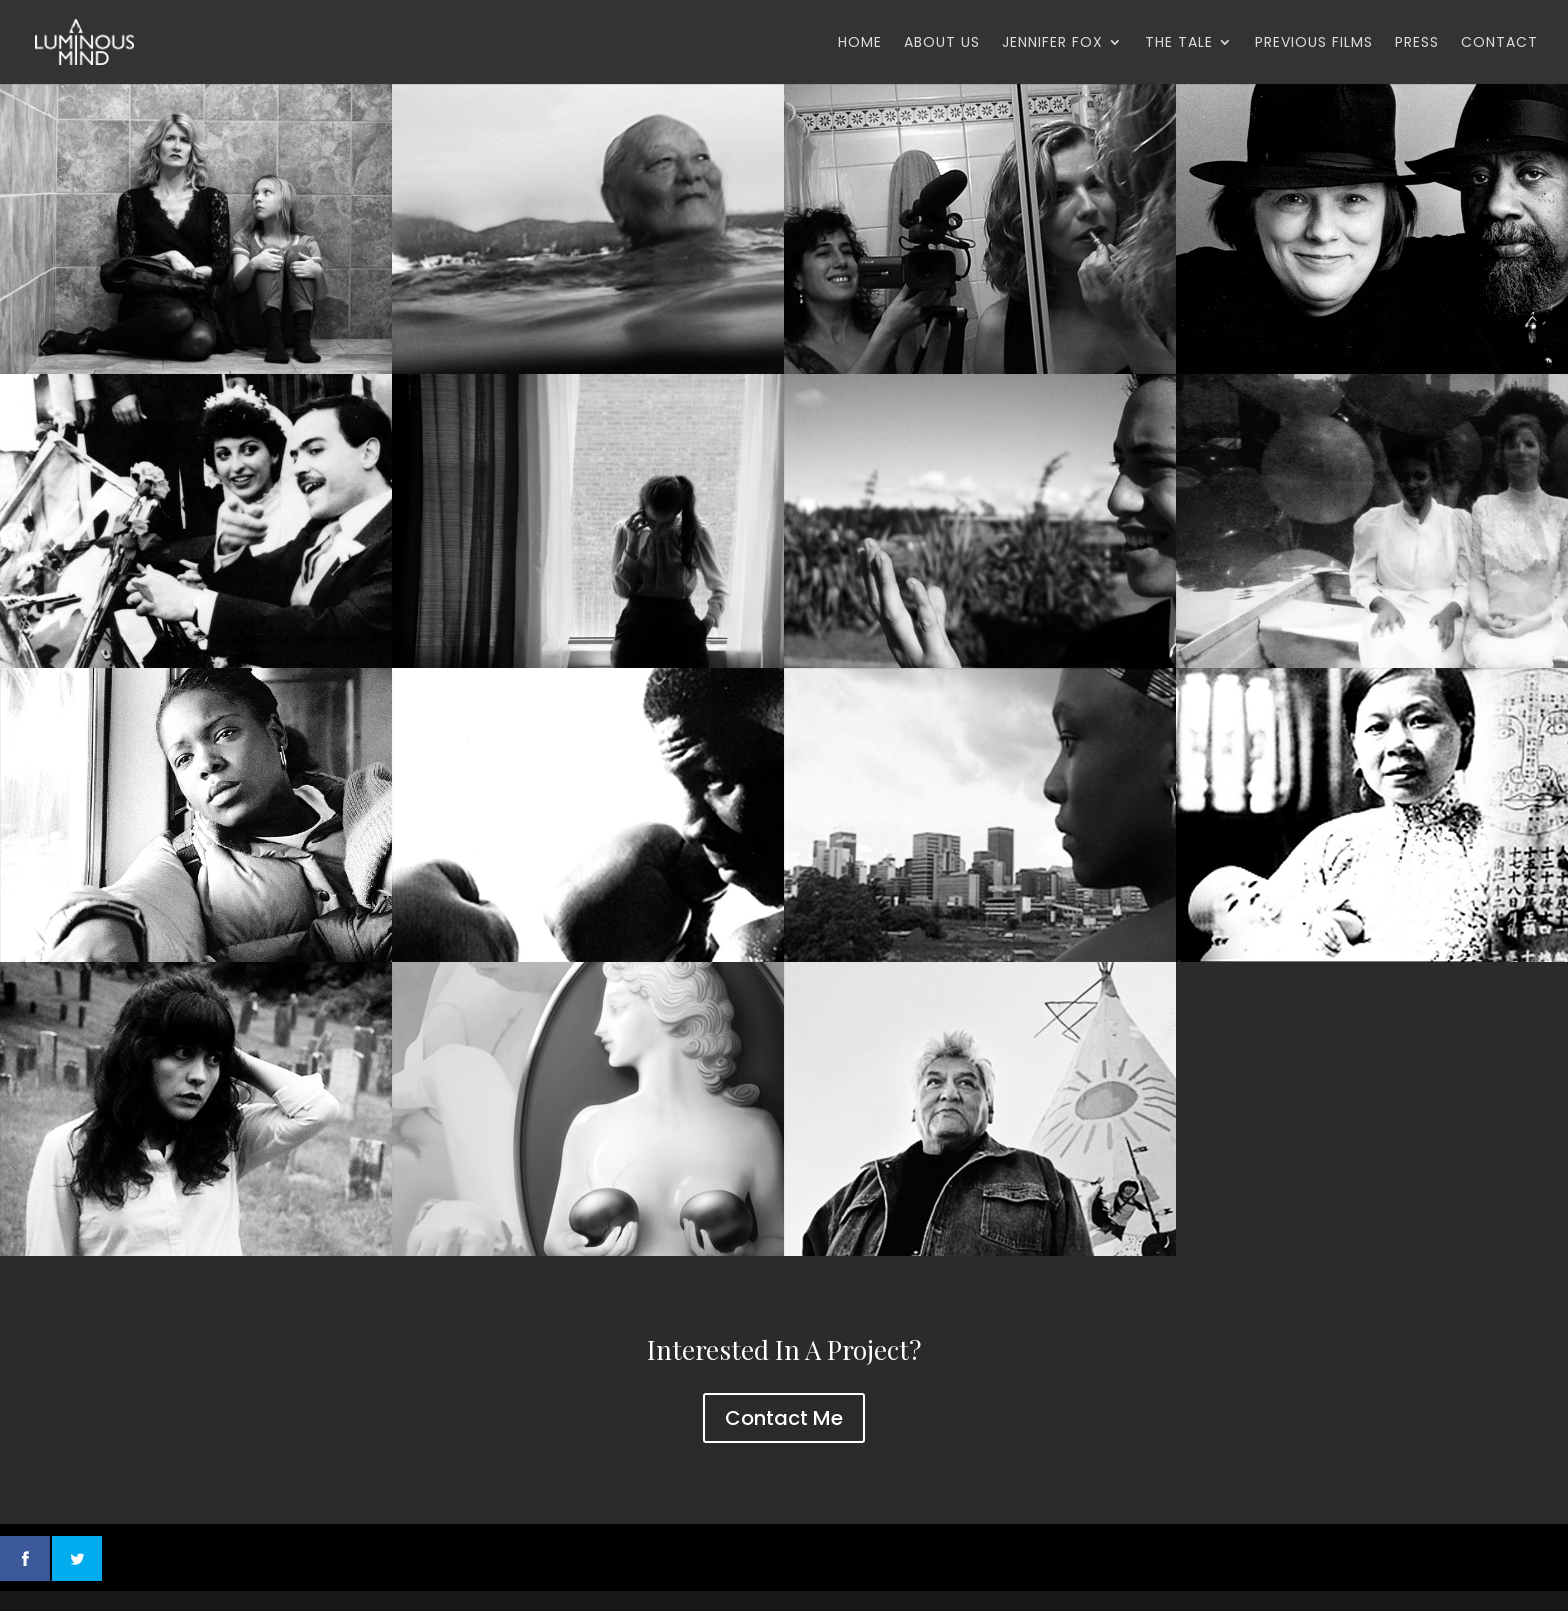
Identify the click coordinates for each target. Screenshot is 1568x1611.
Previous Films (1314, 43)
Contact (1499, 43)
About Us (942, 43)
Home (860, 43)
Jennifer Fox (1052, 43)
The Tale (1179, 43)
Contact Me (784, 1418)
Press (1417, 43)
